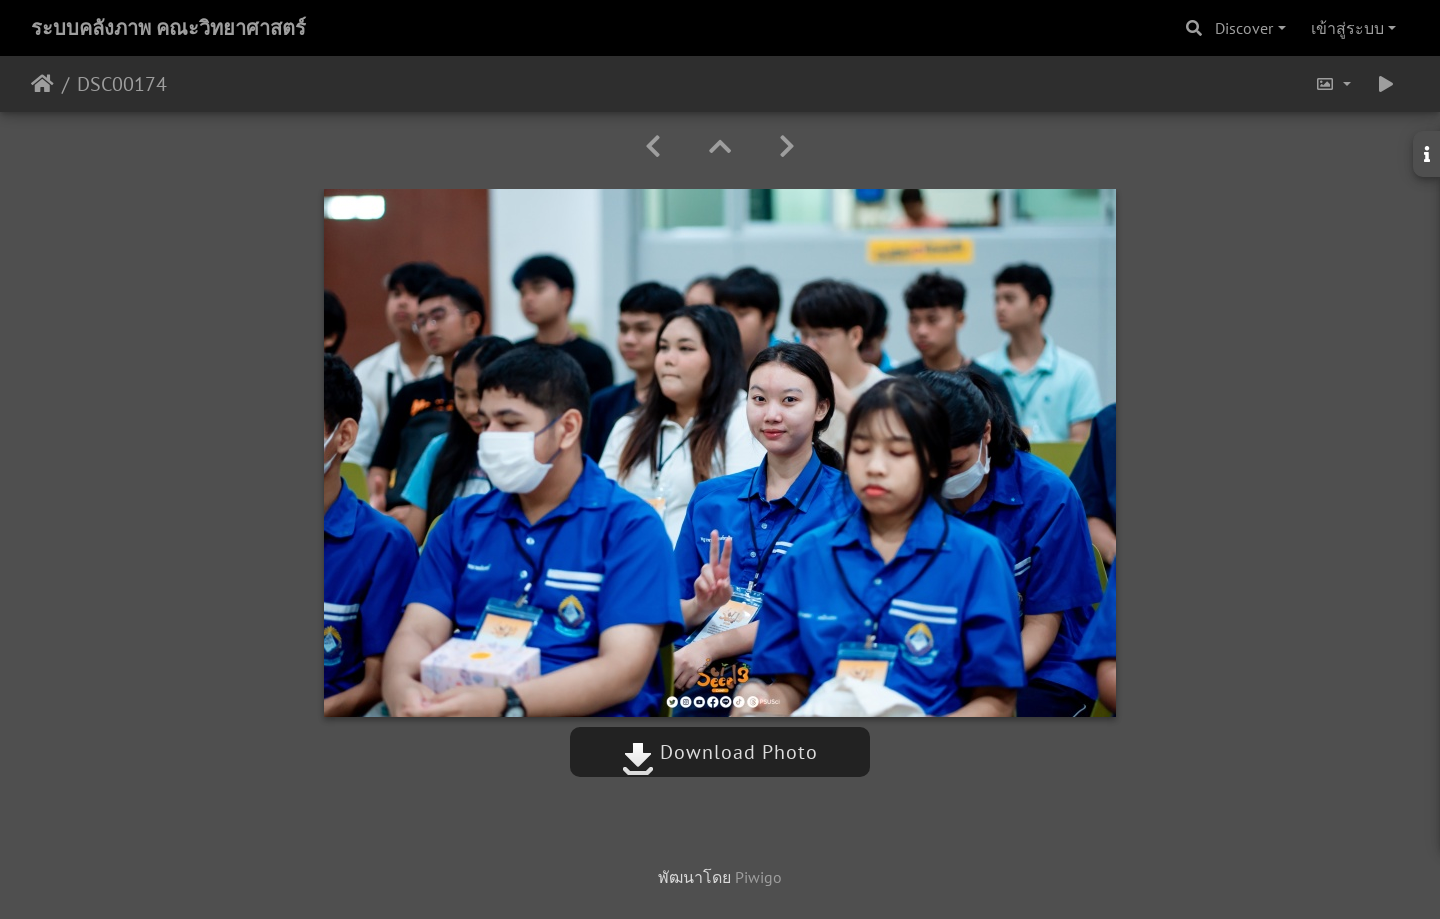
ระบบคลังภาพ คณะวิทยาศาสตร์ (168, 28)
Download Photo (720, 752)
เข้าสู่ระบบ (1347, 28)
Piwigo (758, 877)
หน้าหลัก (42, 84)
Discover (1244, 28)
